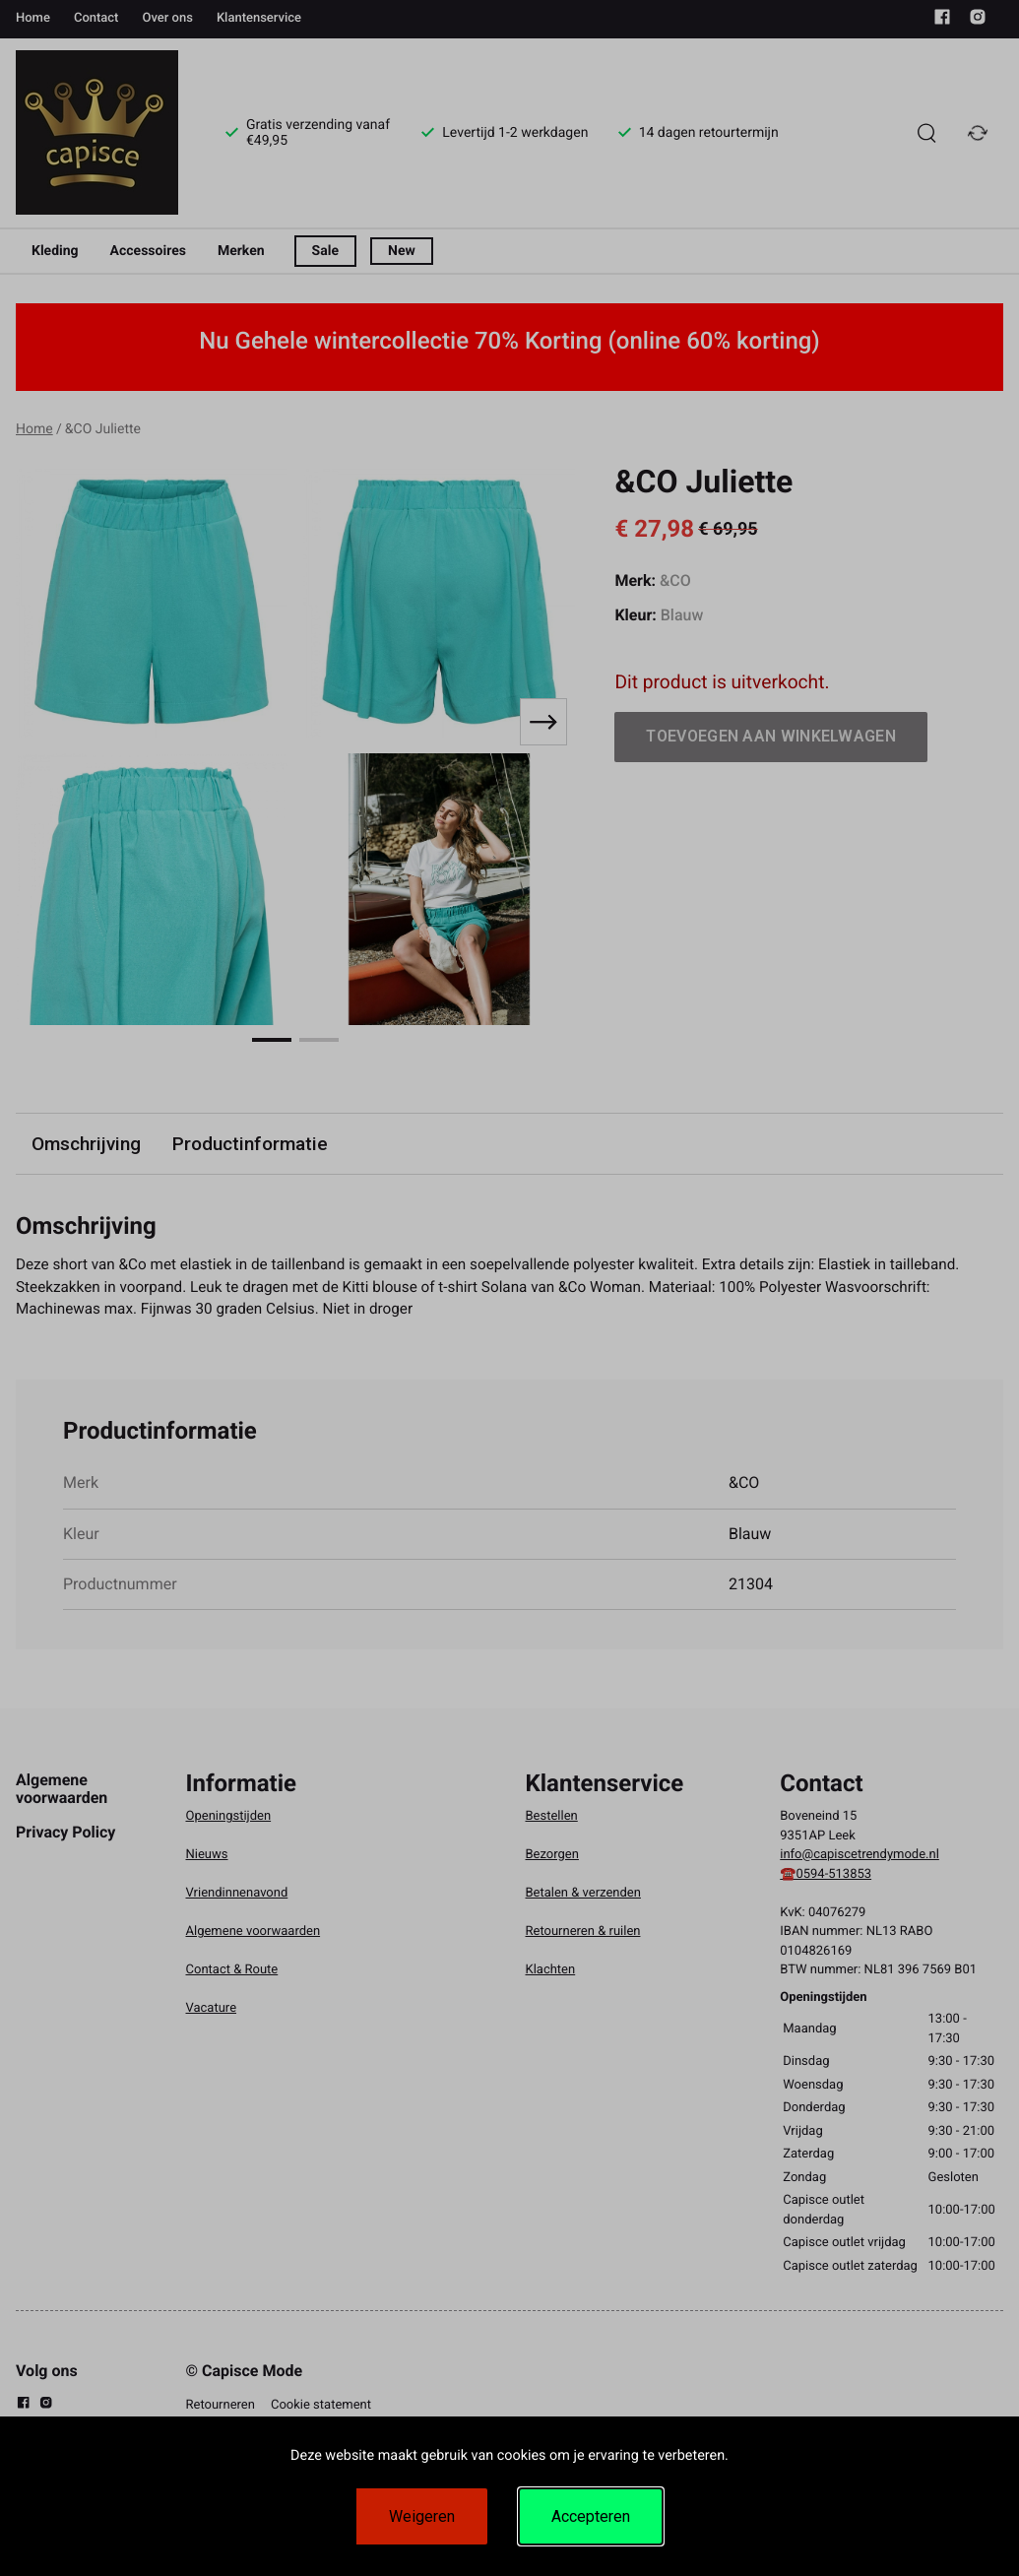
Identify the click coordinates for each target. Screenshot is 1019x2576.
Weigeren (422, 2516)
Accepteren (590, 2516)
